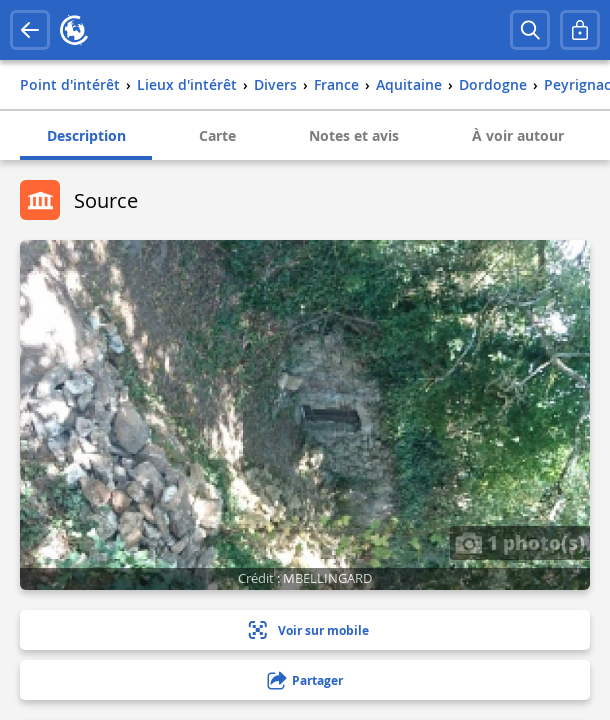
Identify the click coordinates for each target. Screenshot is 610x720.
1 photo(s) (520, 542)
